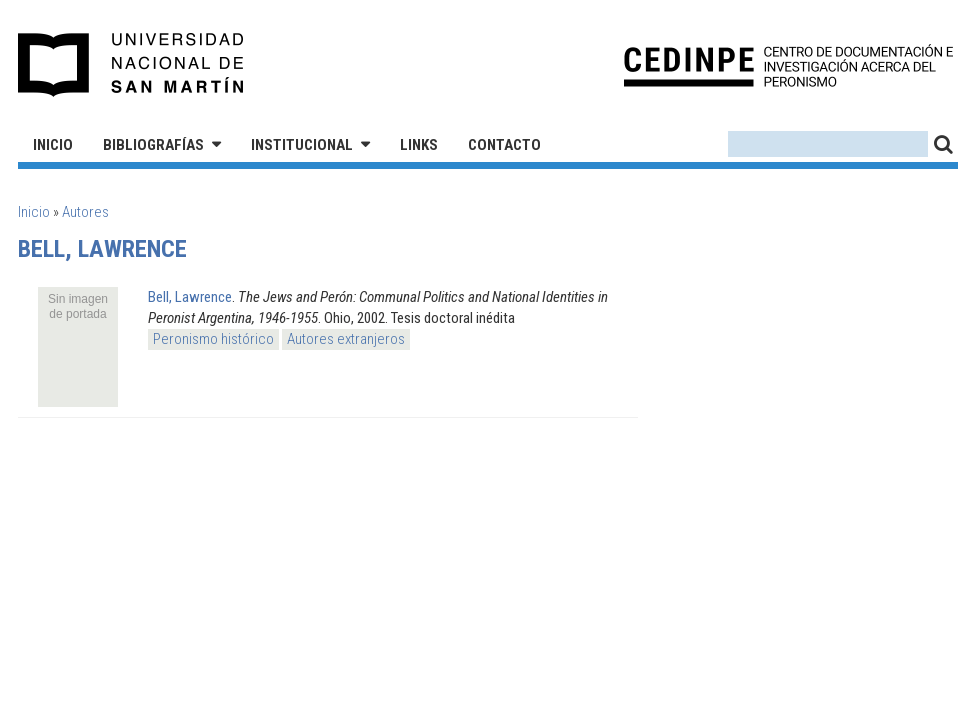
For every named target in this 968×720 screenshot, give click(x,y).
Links (419, 145)
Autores (85, 212)
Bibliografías (153, 145)
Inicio (53, 145)
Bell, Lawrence (190, 297)
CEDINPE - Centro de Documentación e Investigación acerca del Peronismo (788, 65)
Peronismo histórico (213, 339)
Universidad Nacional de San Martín (131, 65)
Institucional (302, 145)
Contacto (504, 145)
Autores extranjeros (346, 339)
